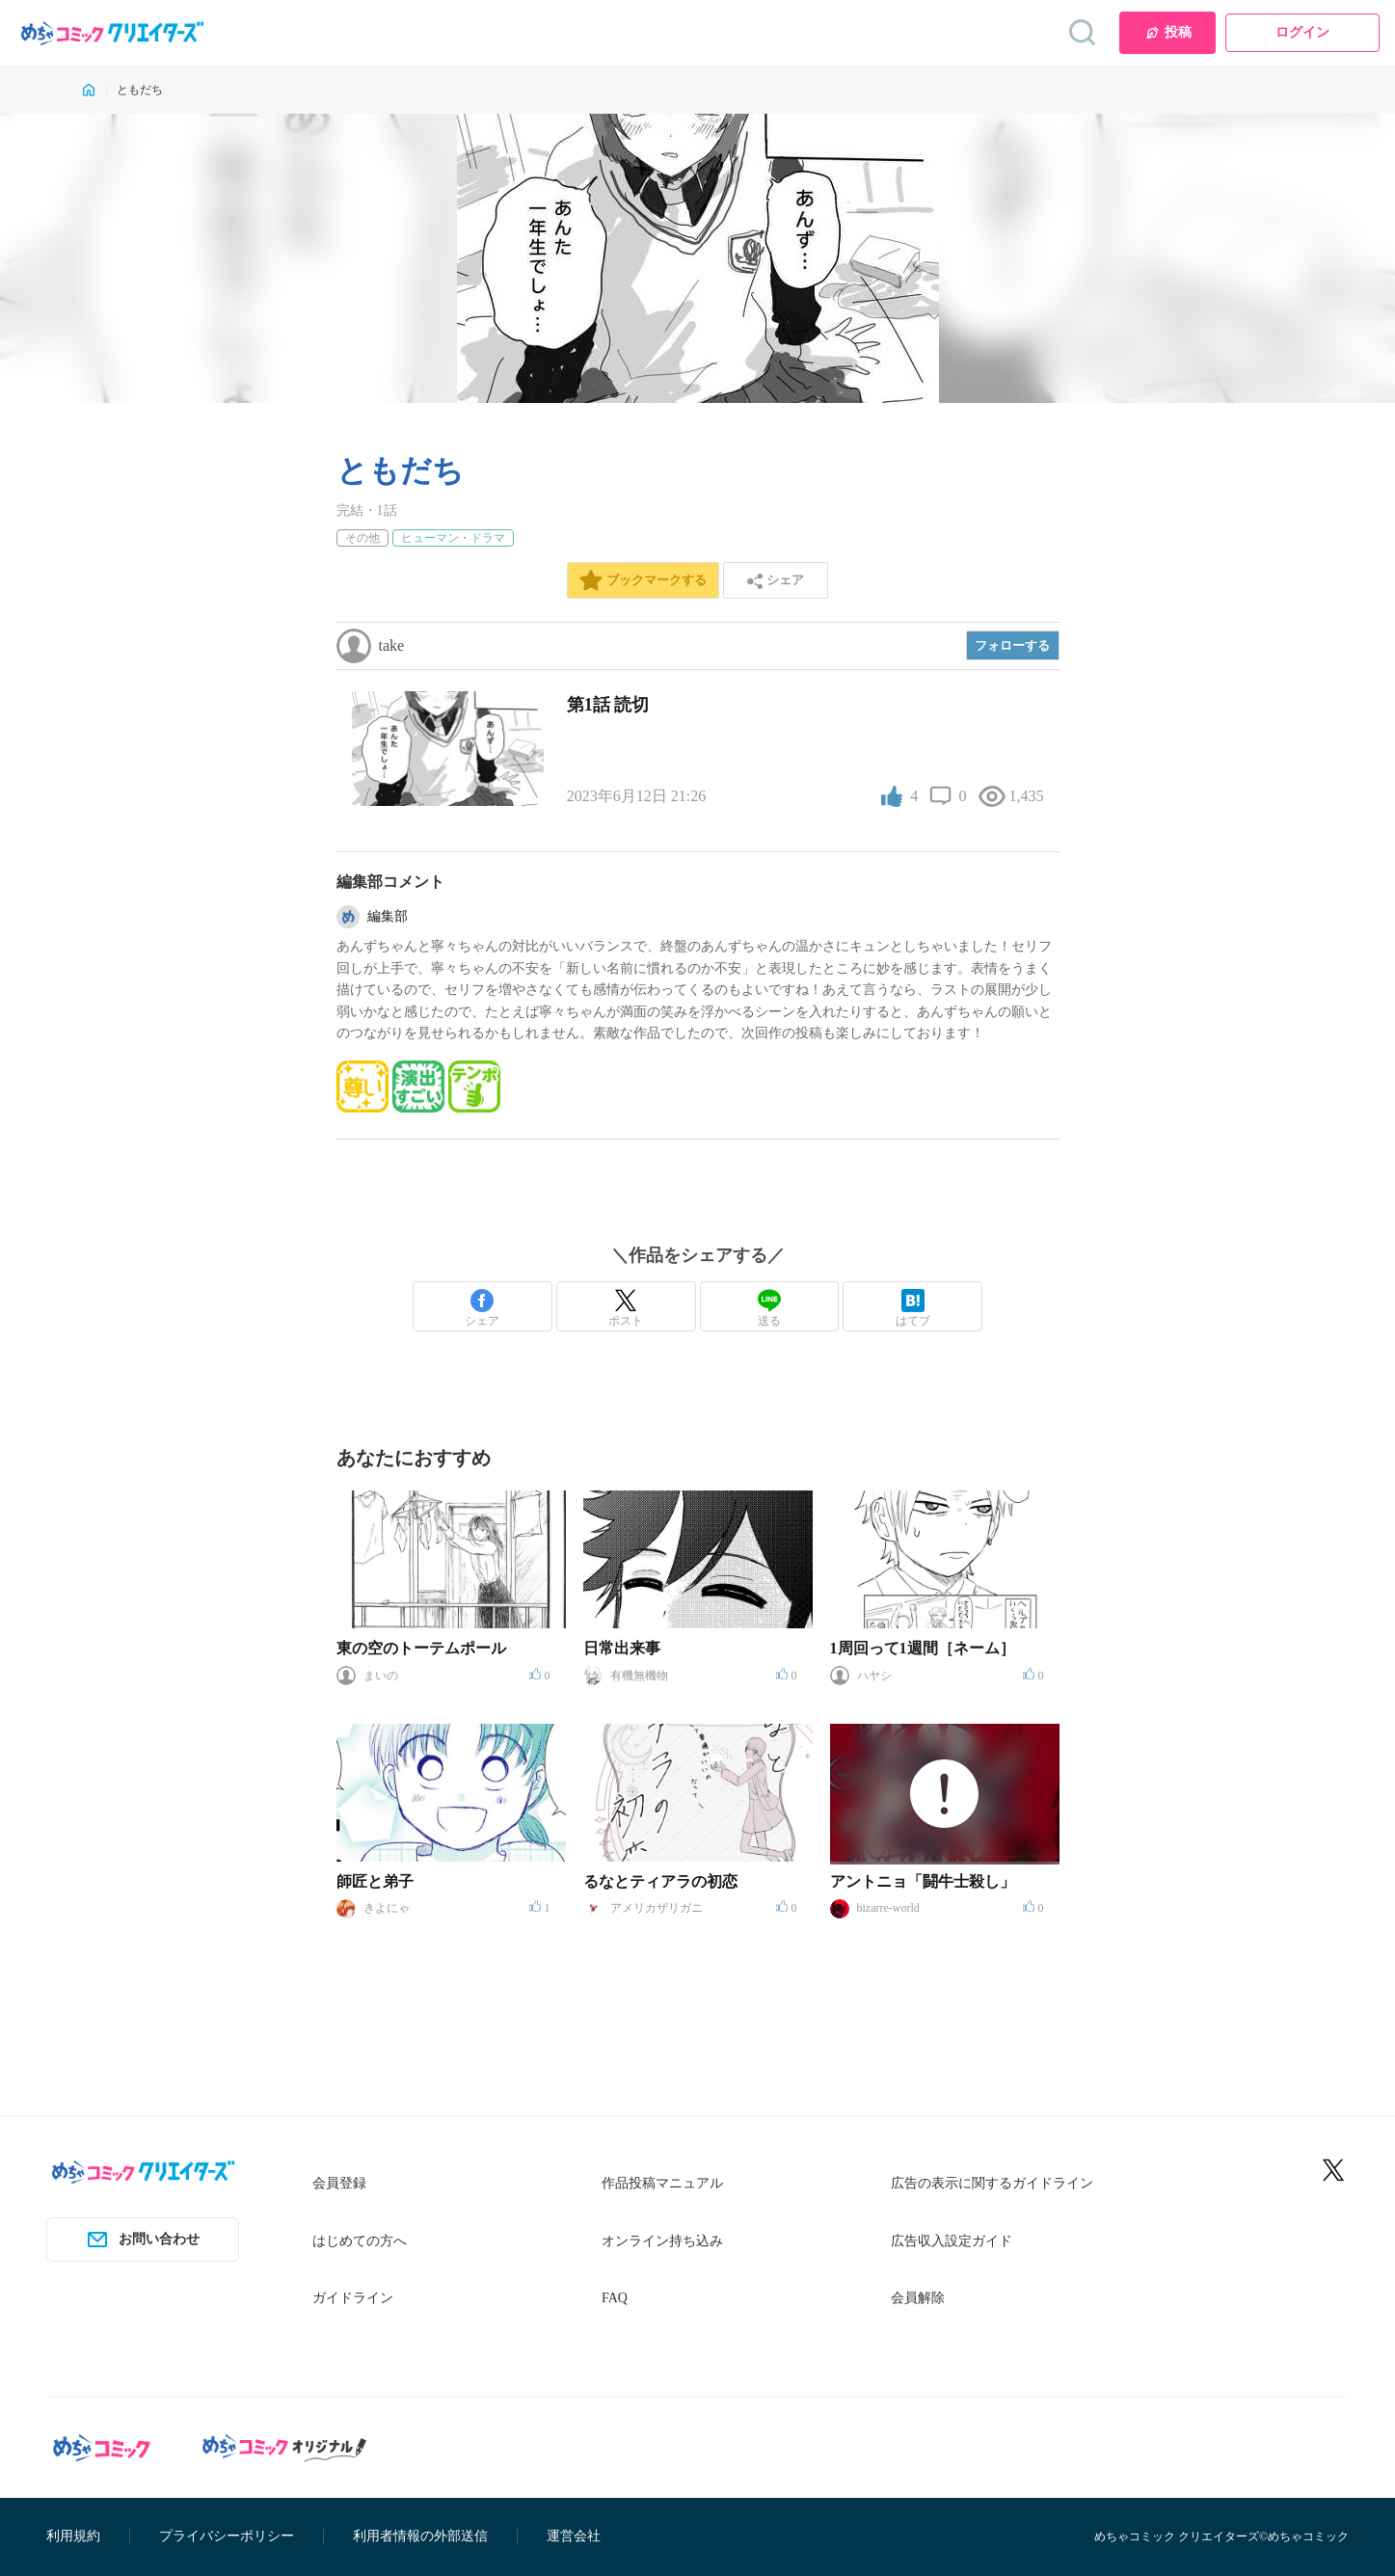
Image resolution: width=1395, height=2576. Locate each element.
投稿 (1168, 32)
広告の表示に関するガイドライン (992, 2183)
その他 (362, 538)
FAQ (615, 2298)
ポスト (625, 1308)
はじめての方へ (359, 2241)
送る (769, 1308)
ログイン (1302, 32)
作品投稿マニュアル (662, 2183)
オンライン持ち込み (662, 2241)
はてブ (913, 1308)
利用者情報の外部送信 (420, 2536)
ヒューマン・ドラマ (453, 538)
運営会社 (574, 2536)
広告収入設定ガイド (951, 2241)
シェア (482, 1308)
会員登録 (339, 2183)
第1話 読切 (608, 704)
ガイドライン (352, 2298)
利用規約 (73, 2536)
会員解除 (918, 2298)
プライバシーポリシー (226, 2536)
